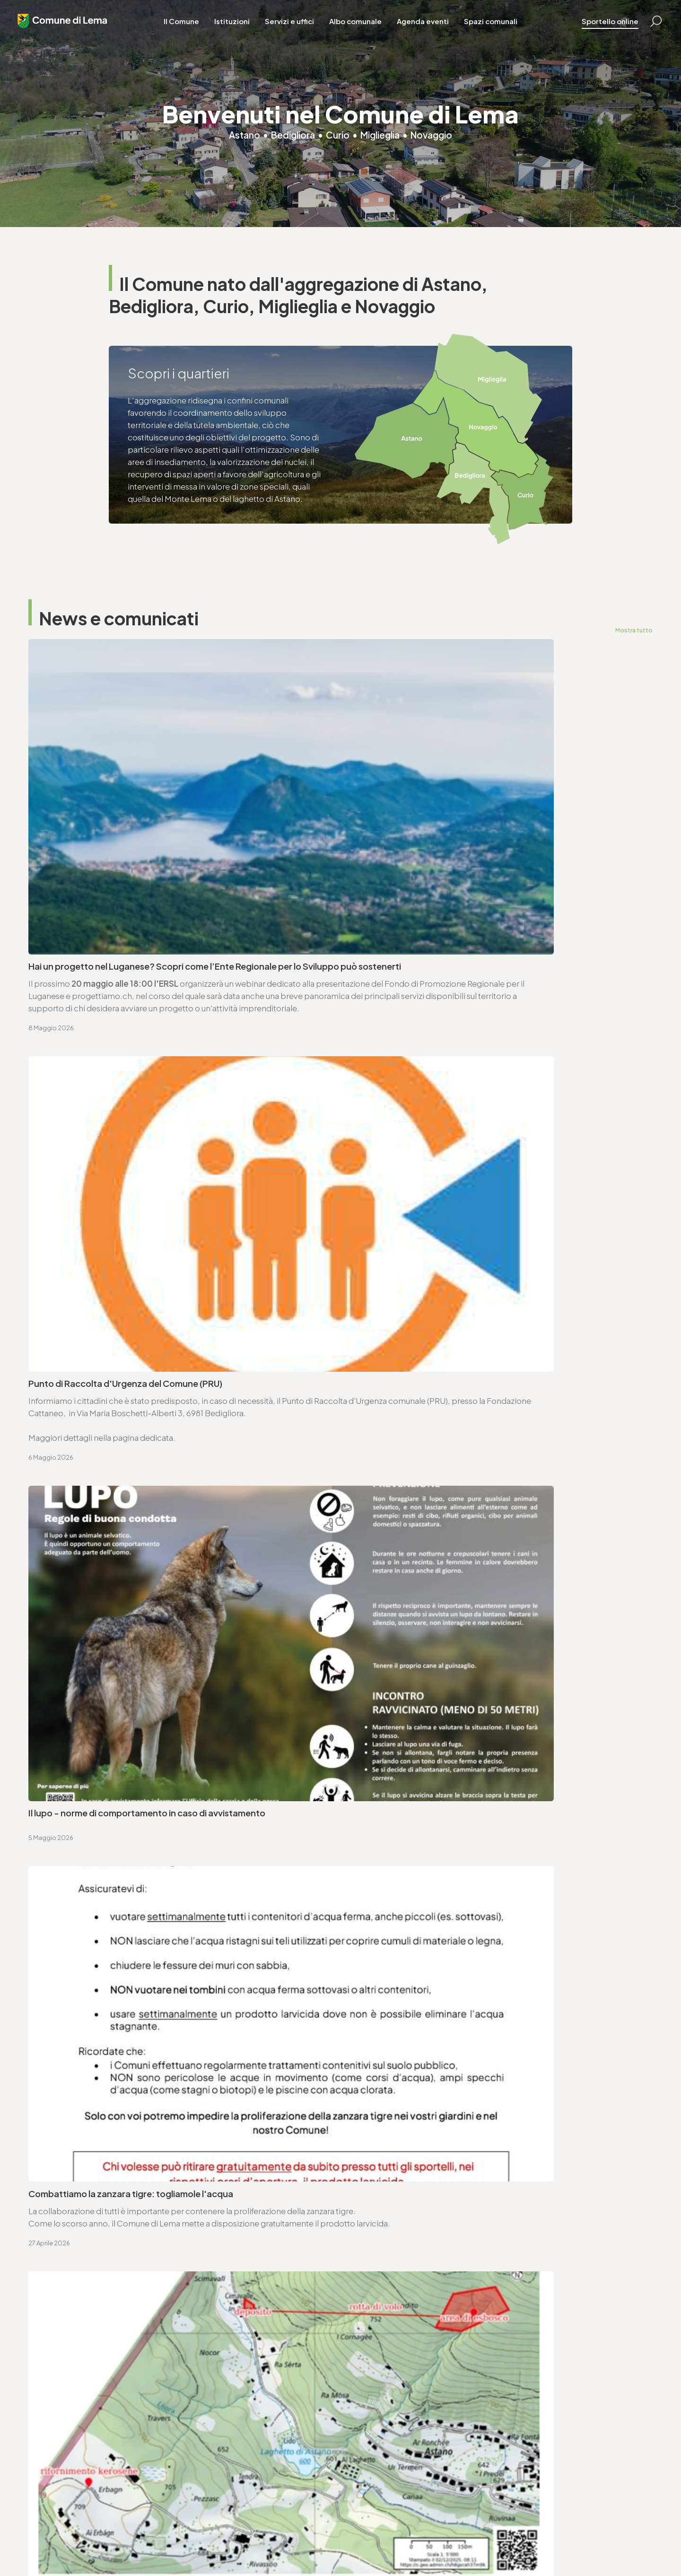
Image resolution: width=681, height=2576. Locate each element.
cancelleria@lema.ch (79, 1946)
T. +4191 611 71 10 (376, 2428)
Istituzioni (239, 28)
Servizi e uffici (297, 28)
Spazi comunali (498, 28)
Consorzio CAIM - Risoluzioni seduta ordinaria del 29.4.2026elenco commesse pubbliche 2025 (480, 1471)
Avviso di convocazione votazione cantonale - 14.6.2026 (140, 1578)
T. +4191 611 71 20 (218, 2428)
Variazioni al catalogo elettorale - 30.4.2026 (116, 1465)
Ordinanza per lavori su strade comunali (106, 1678)
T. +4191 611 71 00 (71, 1933)
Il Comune (189, 28)
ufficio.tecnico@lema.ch (404, 1946)
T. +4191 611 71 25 (387, 1933)
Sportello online (599, 28)
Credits (279, 2543)
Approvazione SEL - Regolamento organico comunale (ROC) (467, 1678)
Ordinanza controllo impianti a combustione (116, 1628)
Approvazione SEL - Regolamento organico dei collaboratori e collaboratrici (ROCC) (152, 1734)
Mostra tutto (633, 630)
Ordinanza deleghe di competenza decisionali (439, 1628)
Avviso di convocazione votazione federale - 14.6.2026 (457, 1578)
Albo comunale (363, 28)
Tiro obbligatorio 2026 (393, 1728)
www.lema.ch (65, 1958)
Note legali (213, 2543)
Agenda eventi (430, 28)
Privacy (180, 2543)
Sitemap (248, 2543)
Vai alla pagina (76, 2050)
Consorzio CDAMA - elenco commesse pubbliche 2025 (137, 1528)
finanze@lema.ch (220, 2441)
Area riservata (317, 2543)
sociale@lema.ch (379, 2441)
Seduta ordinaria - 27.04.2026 (408, 1528)
